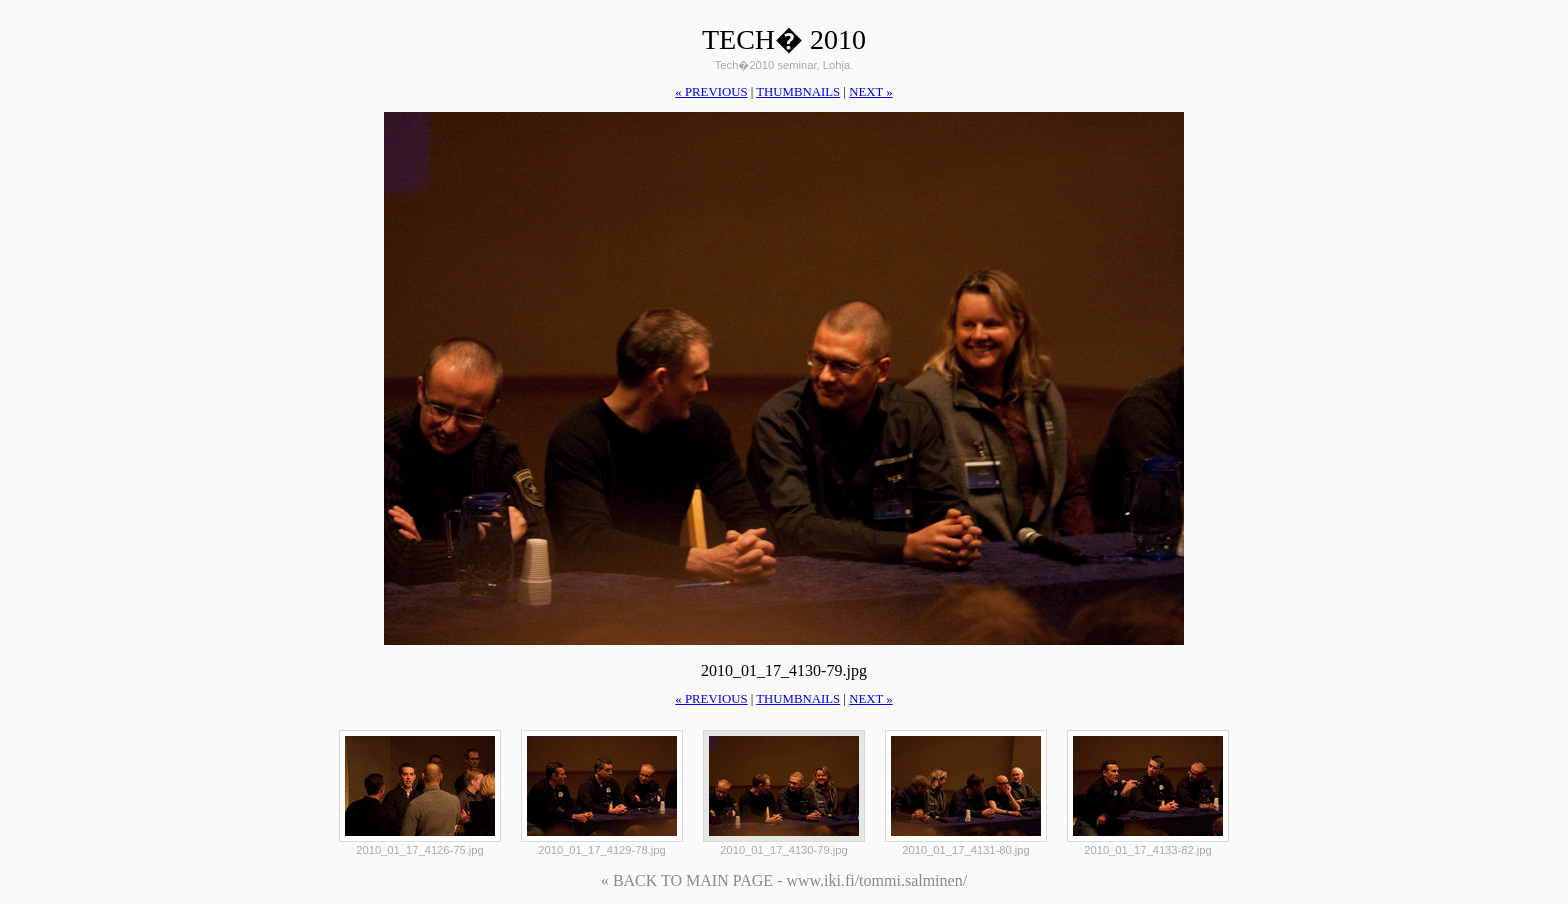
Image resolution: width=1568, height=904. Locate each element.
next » (870, 92)
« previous (711, 92)
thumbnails (798, 92)
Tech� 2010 (784, 39)
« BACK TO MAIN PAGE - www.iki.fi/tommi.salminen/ (784, 880)
